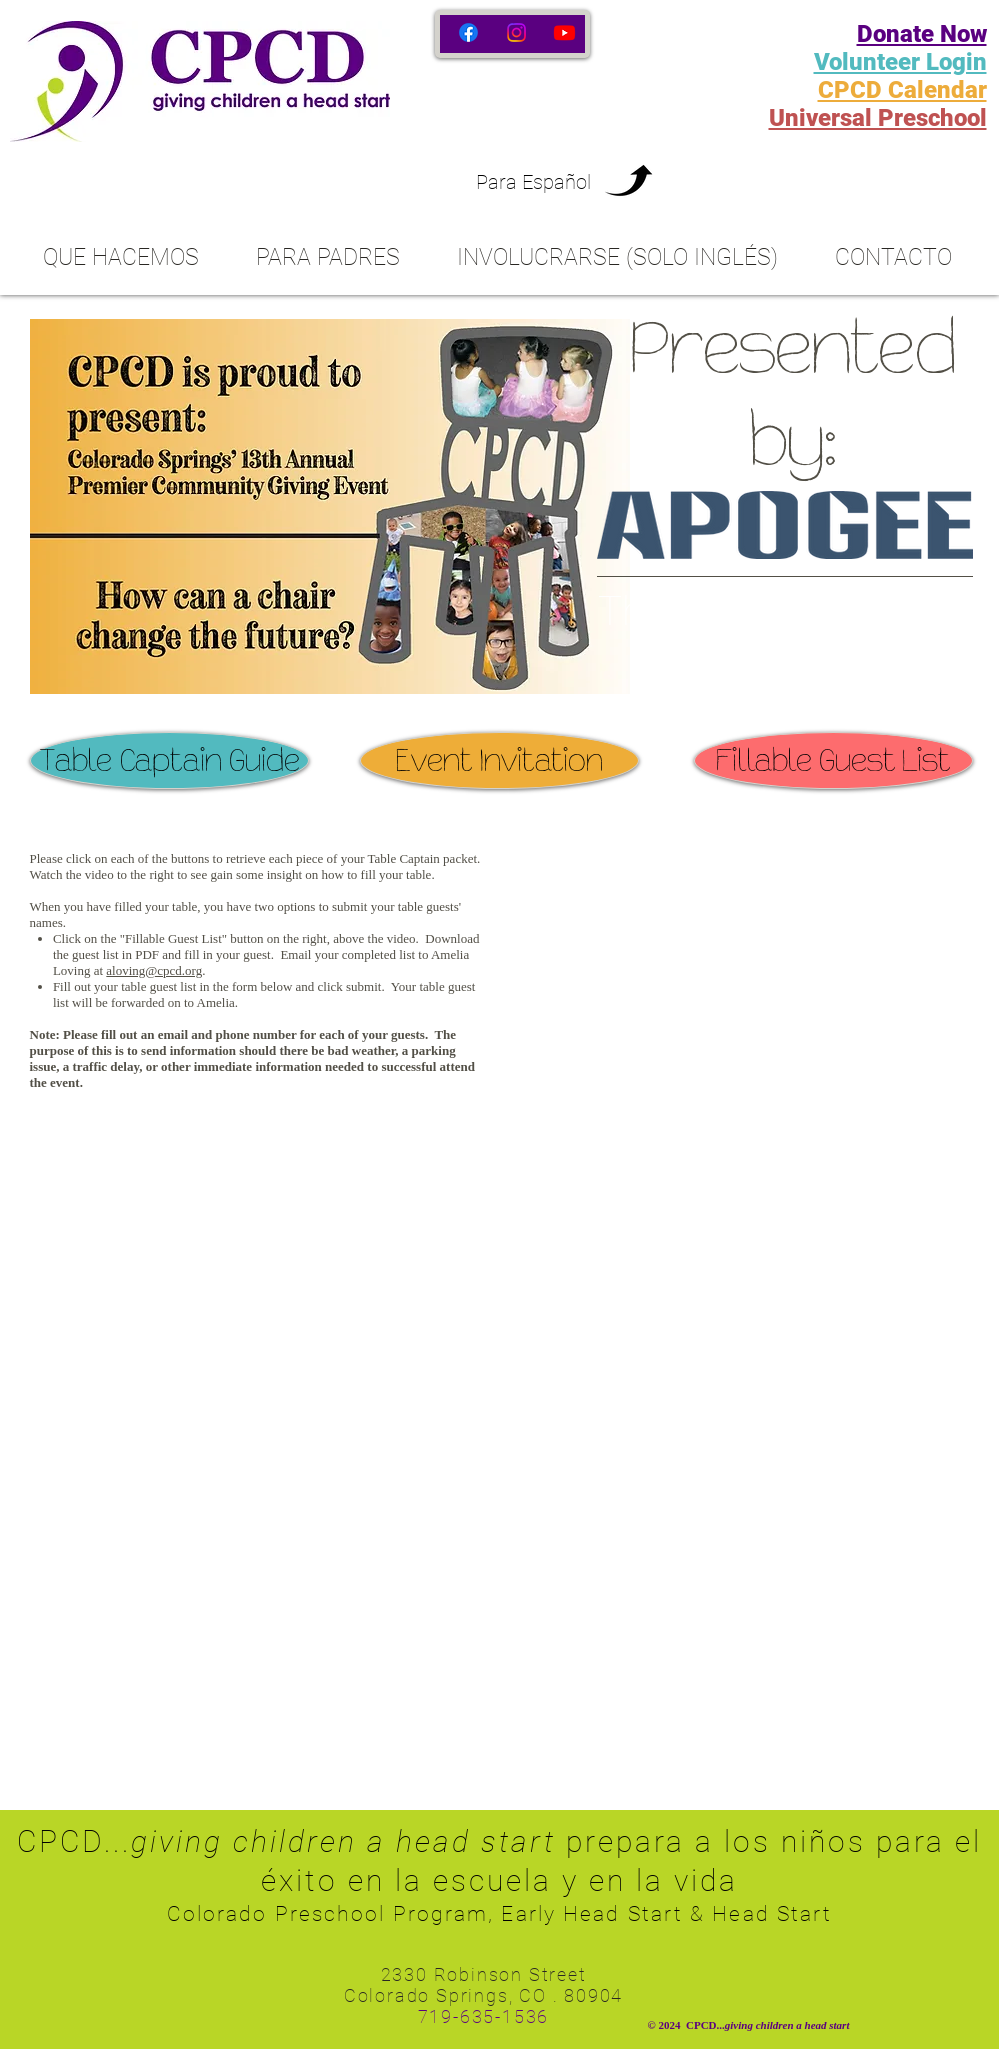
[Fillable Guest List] (833, 760)
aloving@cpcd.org (154, 970)
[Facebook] (468, 32)
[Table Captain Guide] (169, 760)
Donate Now (922, 34)
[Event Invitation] (499, 760)
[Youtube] (564, 32)
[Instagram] (516, 32)
